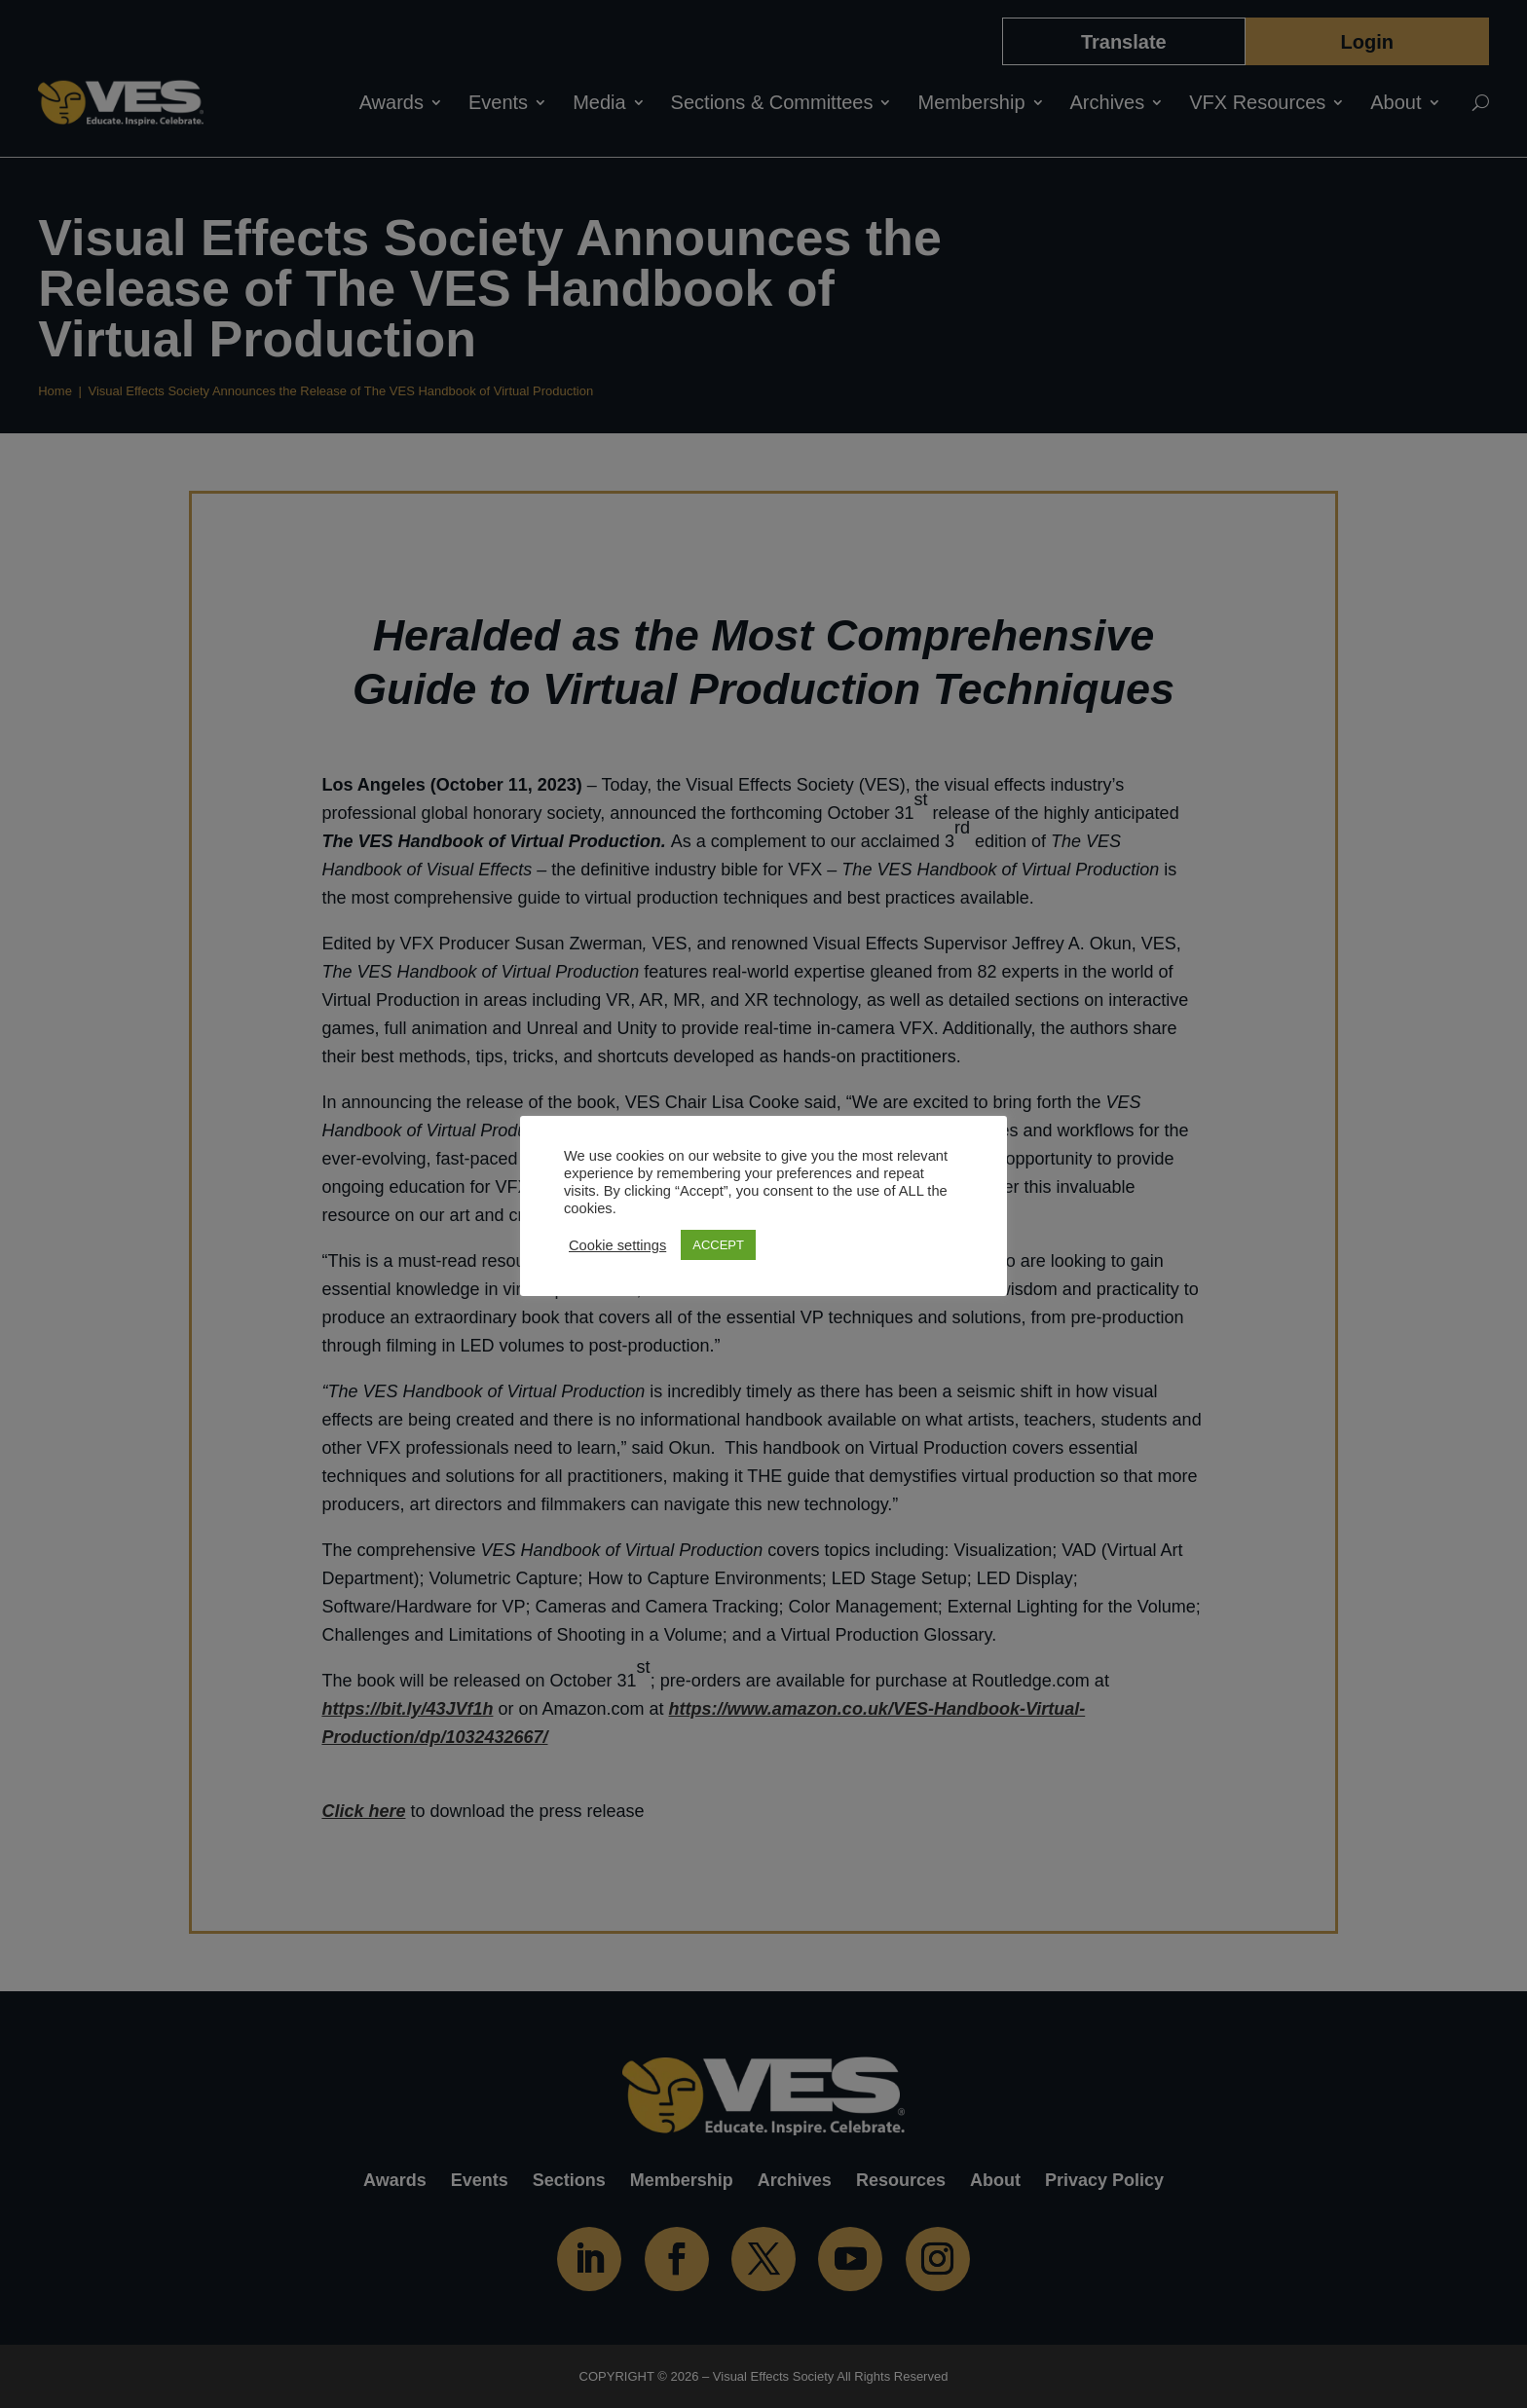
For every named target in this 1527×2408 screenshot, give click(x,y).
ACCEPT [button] (718, 1245)
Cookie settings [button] (617, 1245)
